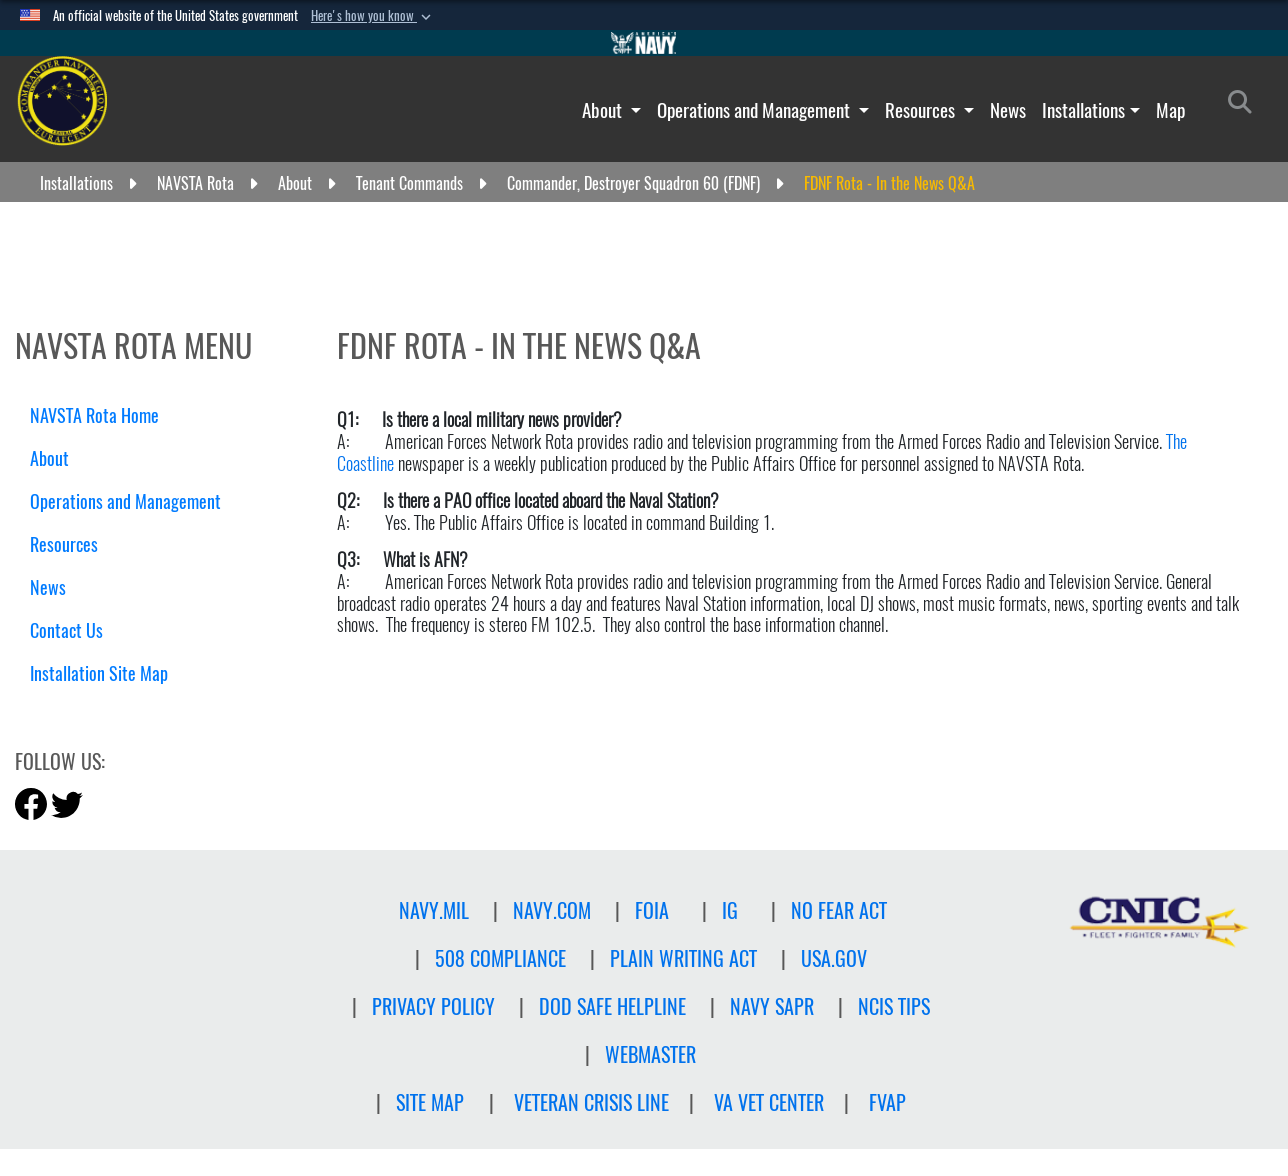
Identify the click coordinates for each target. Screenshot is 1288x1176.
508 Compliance (500, 958)
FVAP (887, 1102)
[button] (373, 16)
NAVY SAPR (772, 1006)
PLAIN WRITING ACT (683, 958)
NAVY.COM (552, 910)
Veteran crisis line (591, 1102)
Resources (922, 110)
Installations (1083, 110)
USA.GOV (834, 958)
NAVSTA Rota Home (94, 415)
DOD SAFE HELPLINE (612, 1006)
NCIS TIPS (894, 1006)
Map (1170, 110)
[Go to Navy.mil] (644, 43)
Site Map (430, 1102)
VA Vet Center (769, 1102)
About (604, 110)
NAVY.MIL (434, 910)
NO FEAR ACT (839, 910)
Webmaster (650, 1054)
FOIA (652, 910)
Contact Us (66, 630)
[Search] (1245, 106)
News (1008, 110)
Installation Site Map (99, 673)
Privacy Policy (433, 1006)
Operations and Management (755, 110)
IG (730, 910)
